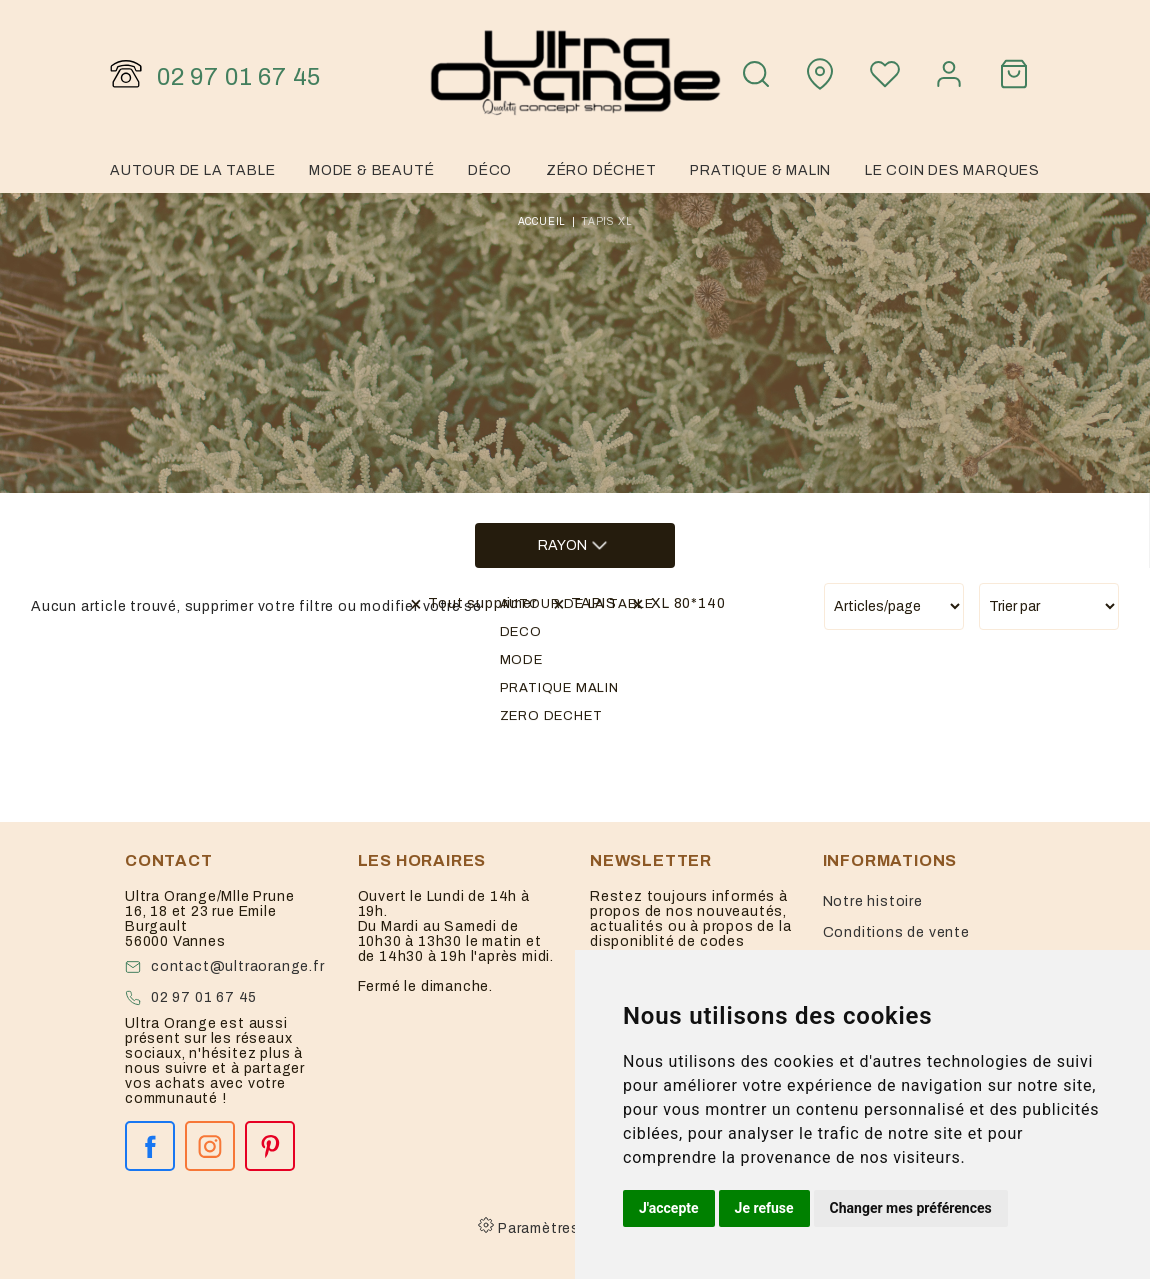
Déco (490, 170)
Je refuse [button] (764, 1208)
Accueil (542, 221)
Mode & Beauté (371, 170)
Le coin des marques (952, 170)
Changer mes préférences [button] (911, 1208)
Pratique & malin (760, 170)
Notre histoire (873, 901)
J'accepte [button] (669, 1208)
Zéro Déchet (601, 170)
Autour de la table (192, 170)
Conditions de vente (896, 932)
